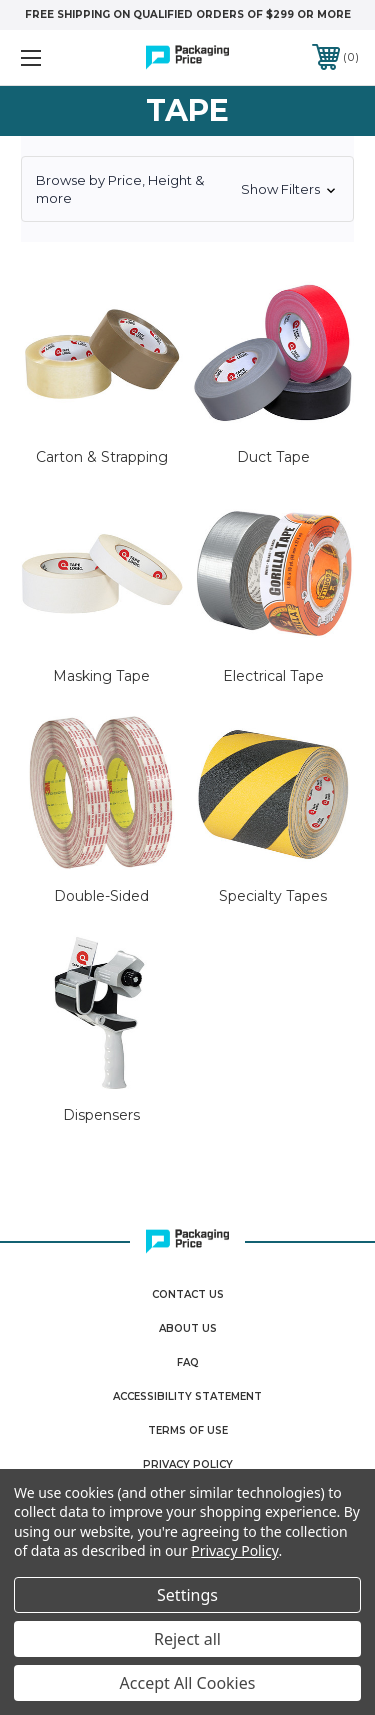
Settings (187, 1595)
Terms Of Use (188, 1430)
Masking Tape (101, 676)
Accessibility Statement (187, 1396)
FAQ (188, 1362)
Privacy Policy (188, 1464)
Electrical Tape (273, 676)
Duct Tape (273, 457)
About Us (188, 1328)
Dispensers (101, 1115)
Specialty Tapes (273, 896)
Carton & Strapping (102, 457)
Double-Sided (101, 896)
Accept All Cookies (188, 1683)
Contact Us (188, 1294)
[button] (187, 189)
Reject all (187, 1639)
